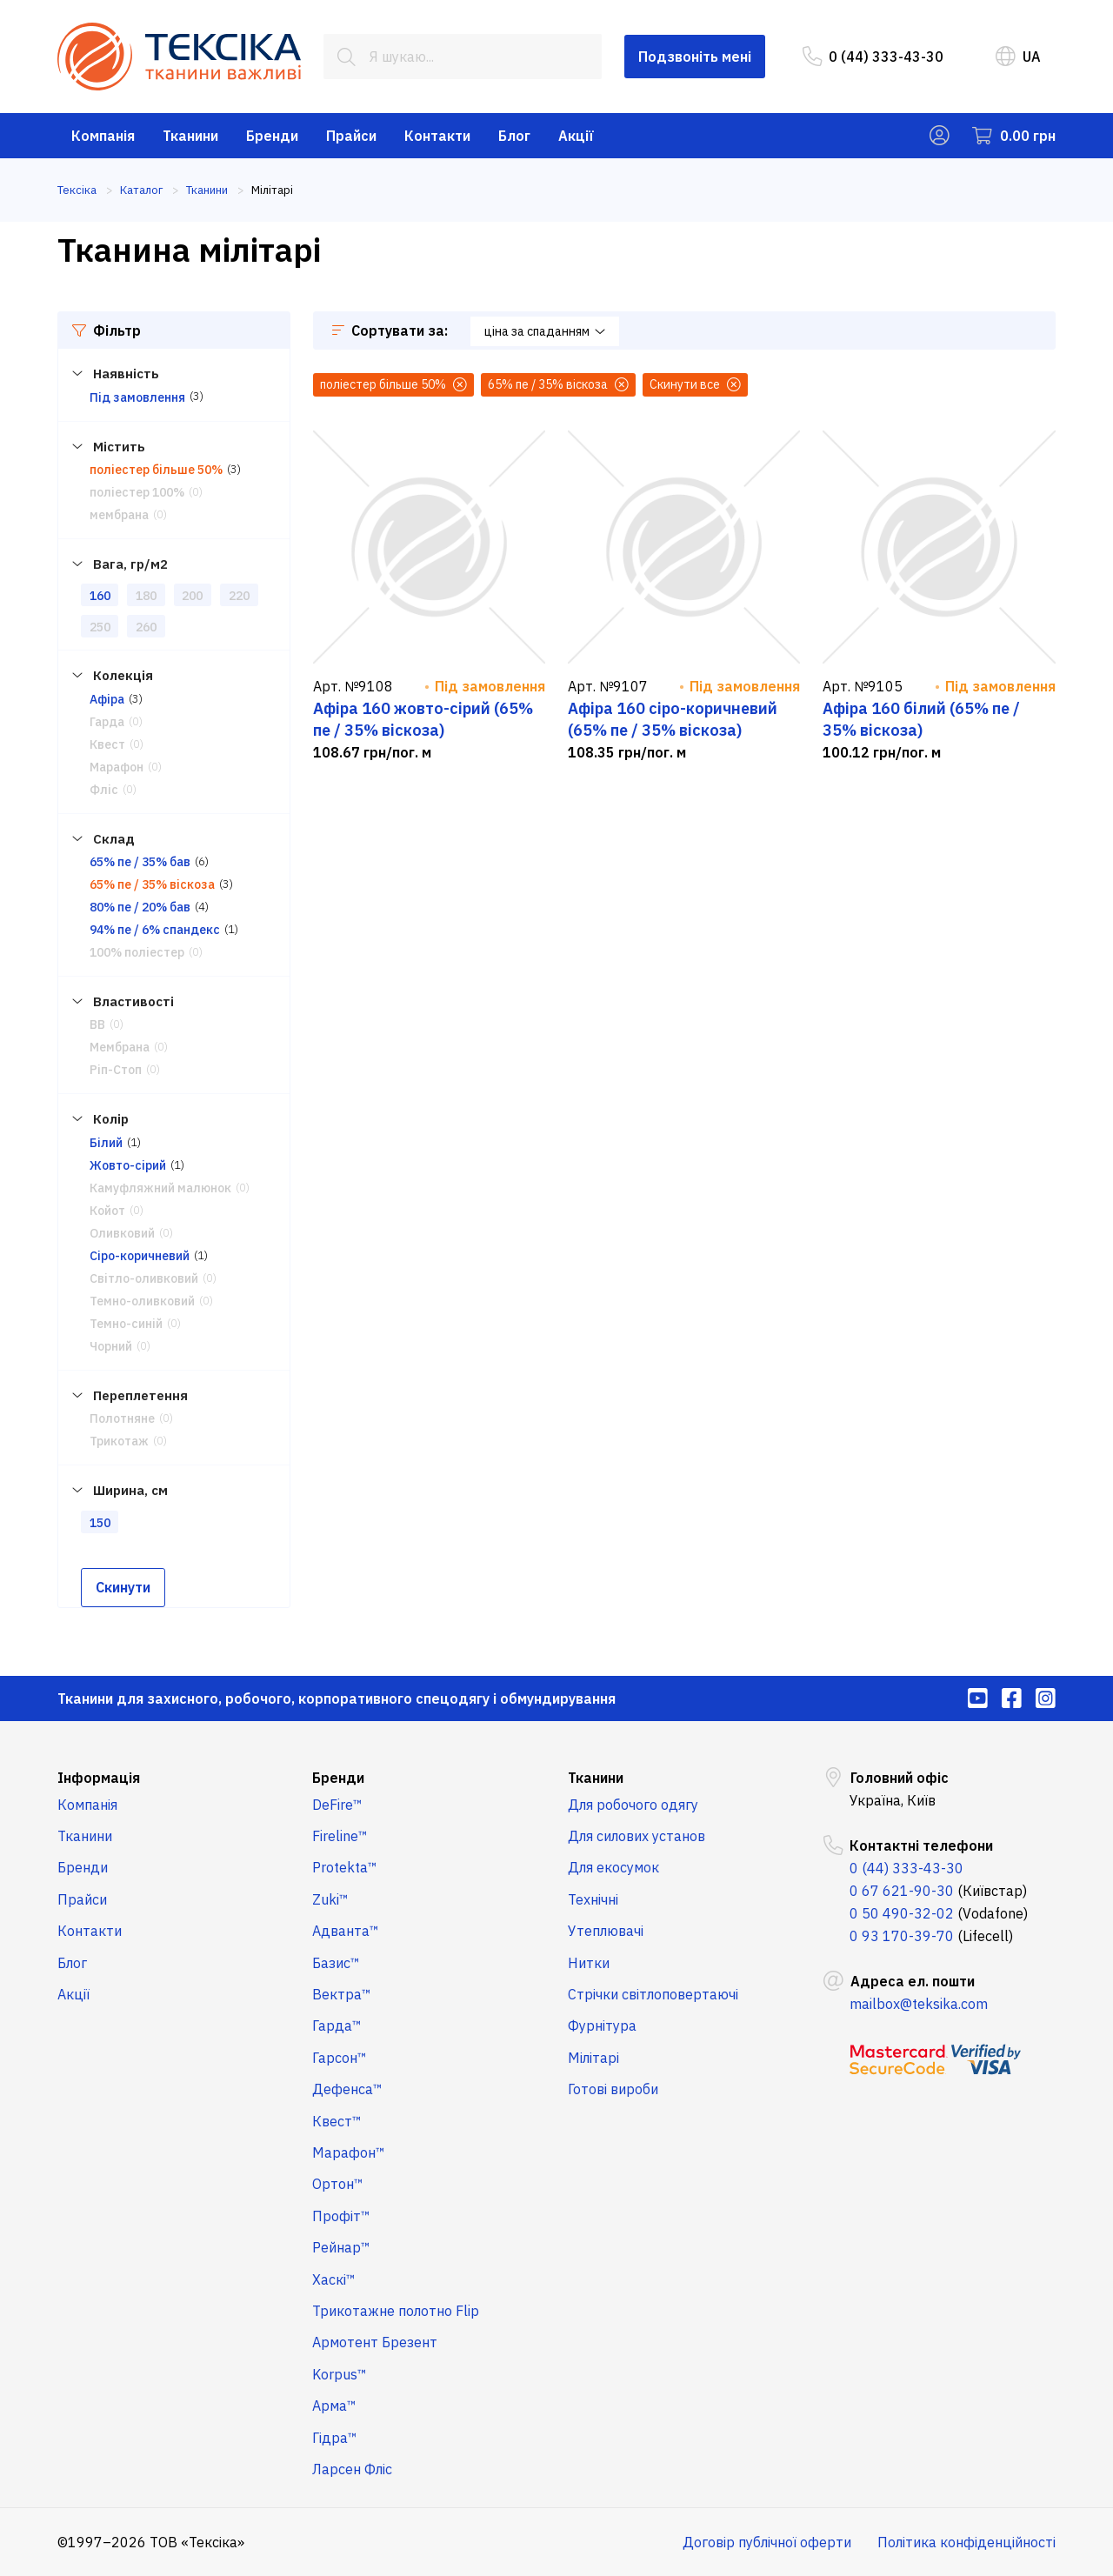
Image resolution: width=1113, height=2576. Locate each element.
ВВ (97, 1024)
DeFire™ (337, 1804)
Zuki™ (330, 1899)
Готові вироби (613, 2089)
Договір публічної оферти (767, 2542)
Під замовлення (137, 397)
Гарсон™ (339, 2057)
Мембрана (120, 1047)
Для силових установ (636, 1836)
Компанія (103, 135)
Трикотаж (119, 1441)
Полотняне (122, 1418)
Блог (514, 135)
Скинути (123, 1587)
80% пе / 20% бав (140, 907)
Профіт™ (341, 2216)
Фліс (104, 789)
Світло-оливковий (144, 1278)
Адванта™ (345, 1930)
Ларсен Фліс (352, 2469)
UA (1018, 56)
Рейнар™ (341, 2247)
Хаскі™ (334, 2279)
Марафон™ (348, 2152)
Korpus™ (339, 2374)
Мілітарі (593, 2057)
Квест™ (337, 2121)
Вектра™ (341, 1994)
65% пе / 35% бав (140, 862)
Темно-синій (126, 1323)
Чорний (111, 1346)
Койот (107, 1210)
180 (146, 596)
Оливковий (122, 1233)
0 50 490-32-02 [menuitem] (902, 1913)
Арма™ (334, 2405)
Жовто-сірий (128, 1165)
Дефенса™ (347, 2089)
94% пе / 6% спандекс (155, 930)
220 (239, 596)
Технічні (593, 1899)
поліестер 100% (137, 492)
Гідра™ (334, 2437)
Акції (576, 135)
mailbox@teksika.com (919, 2003)
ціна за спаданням (544, 331)
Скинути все (695, 384)
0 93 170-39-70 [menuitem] (902, 1936)
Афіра (107, 699)
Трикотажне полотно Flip (395, 2310)
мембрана (119, 515)
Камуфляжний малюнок (160, 1188)
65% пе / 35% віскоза (152, 884)
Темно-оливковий (142, 1301)
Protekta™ (344, 1867)
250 (100, 627)
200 (192, 596)
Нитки (589, 1963)
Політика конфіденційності (966, 2542)
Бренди (272, 135)
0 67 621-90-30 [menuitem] (902, 1890)
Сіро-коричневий (140, 1256)
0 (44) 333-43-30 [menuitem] (873, 56)
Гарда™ (337, 2025)
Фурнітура (602, 2025)
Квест (107, 744)
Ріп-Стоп (116, 1070)
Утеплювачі (605, 1930)
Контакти (437, 135)
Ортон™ (337, 2183)
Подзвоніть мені (694, 56)
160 (100, 596)
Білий (106, 1143)
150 (100, 1523)
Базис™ (336, 1963)
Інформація (98, 1777)
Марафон (116, 767)
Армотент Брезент (374, 2342)
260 (146, 627)
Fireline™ (340, 1836)
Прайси (351, 135)
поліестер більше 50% (156, 469)
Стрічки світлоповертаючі (653, 1994)
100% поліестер (137, 952)
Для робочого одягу (633, 1804)
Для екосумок (613, 1867)
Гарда (107, 722)
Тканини (190, 135)
